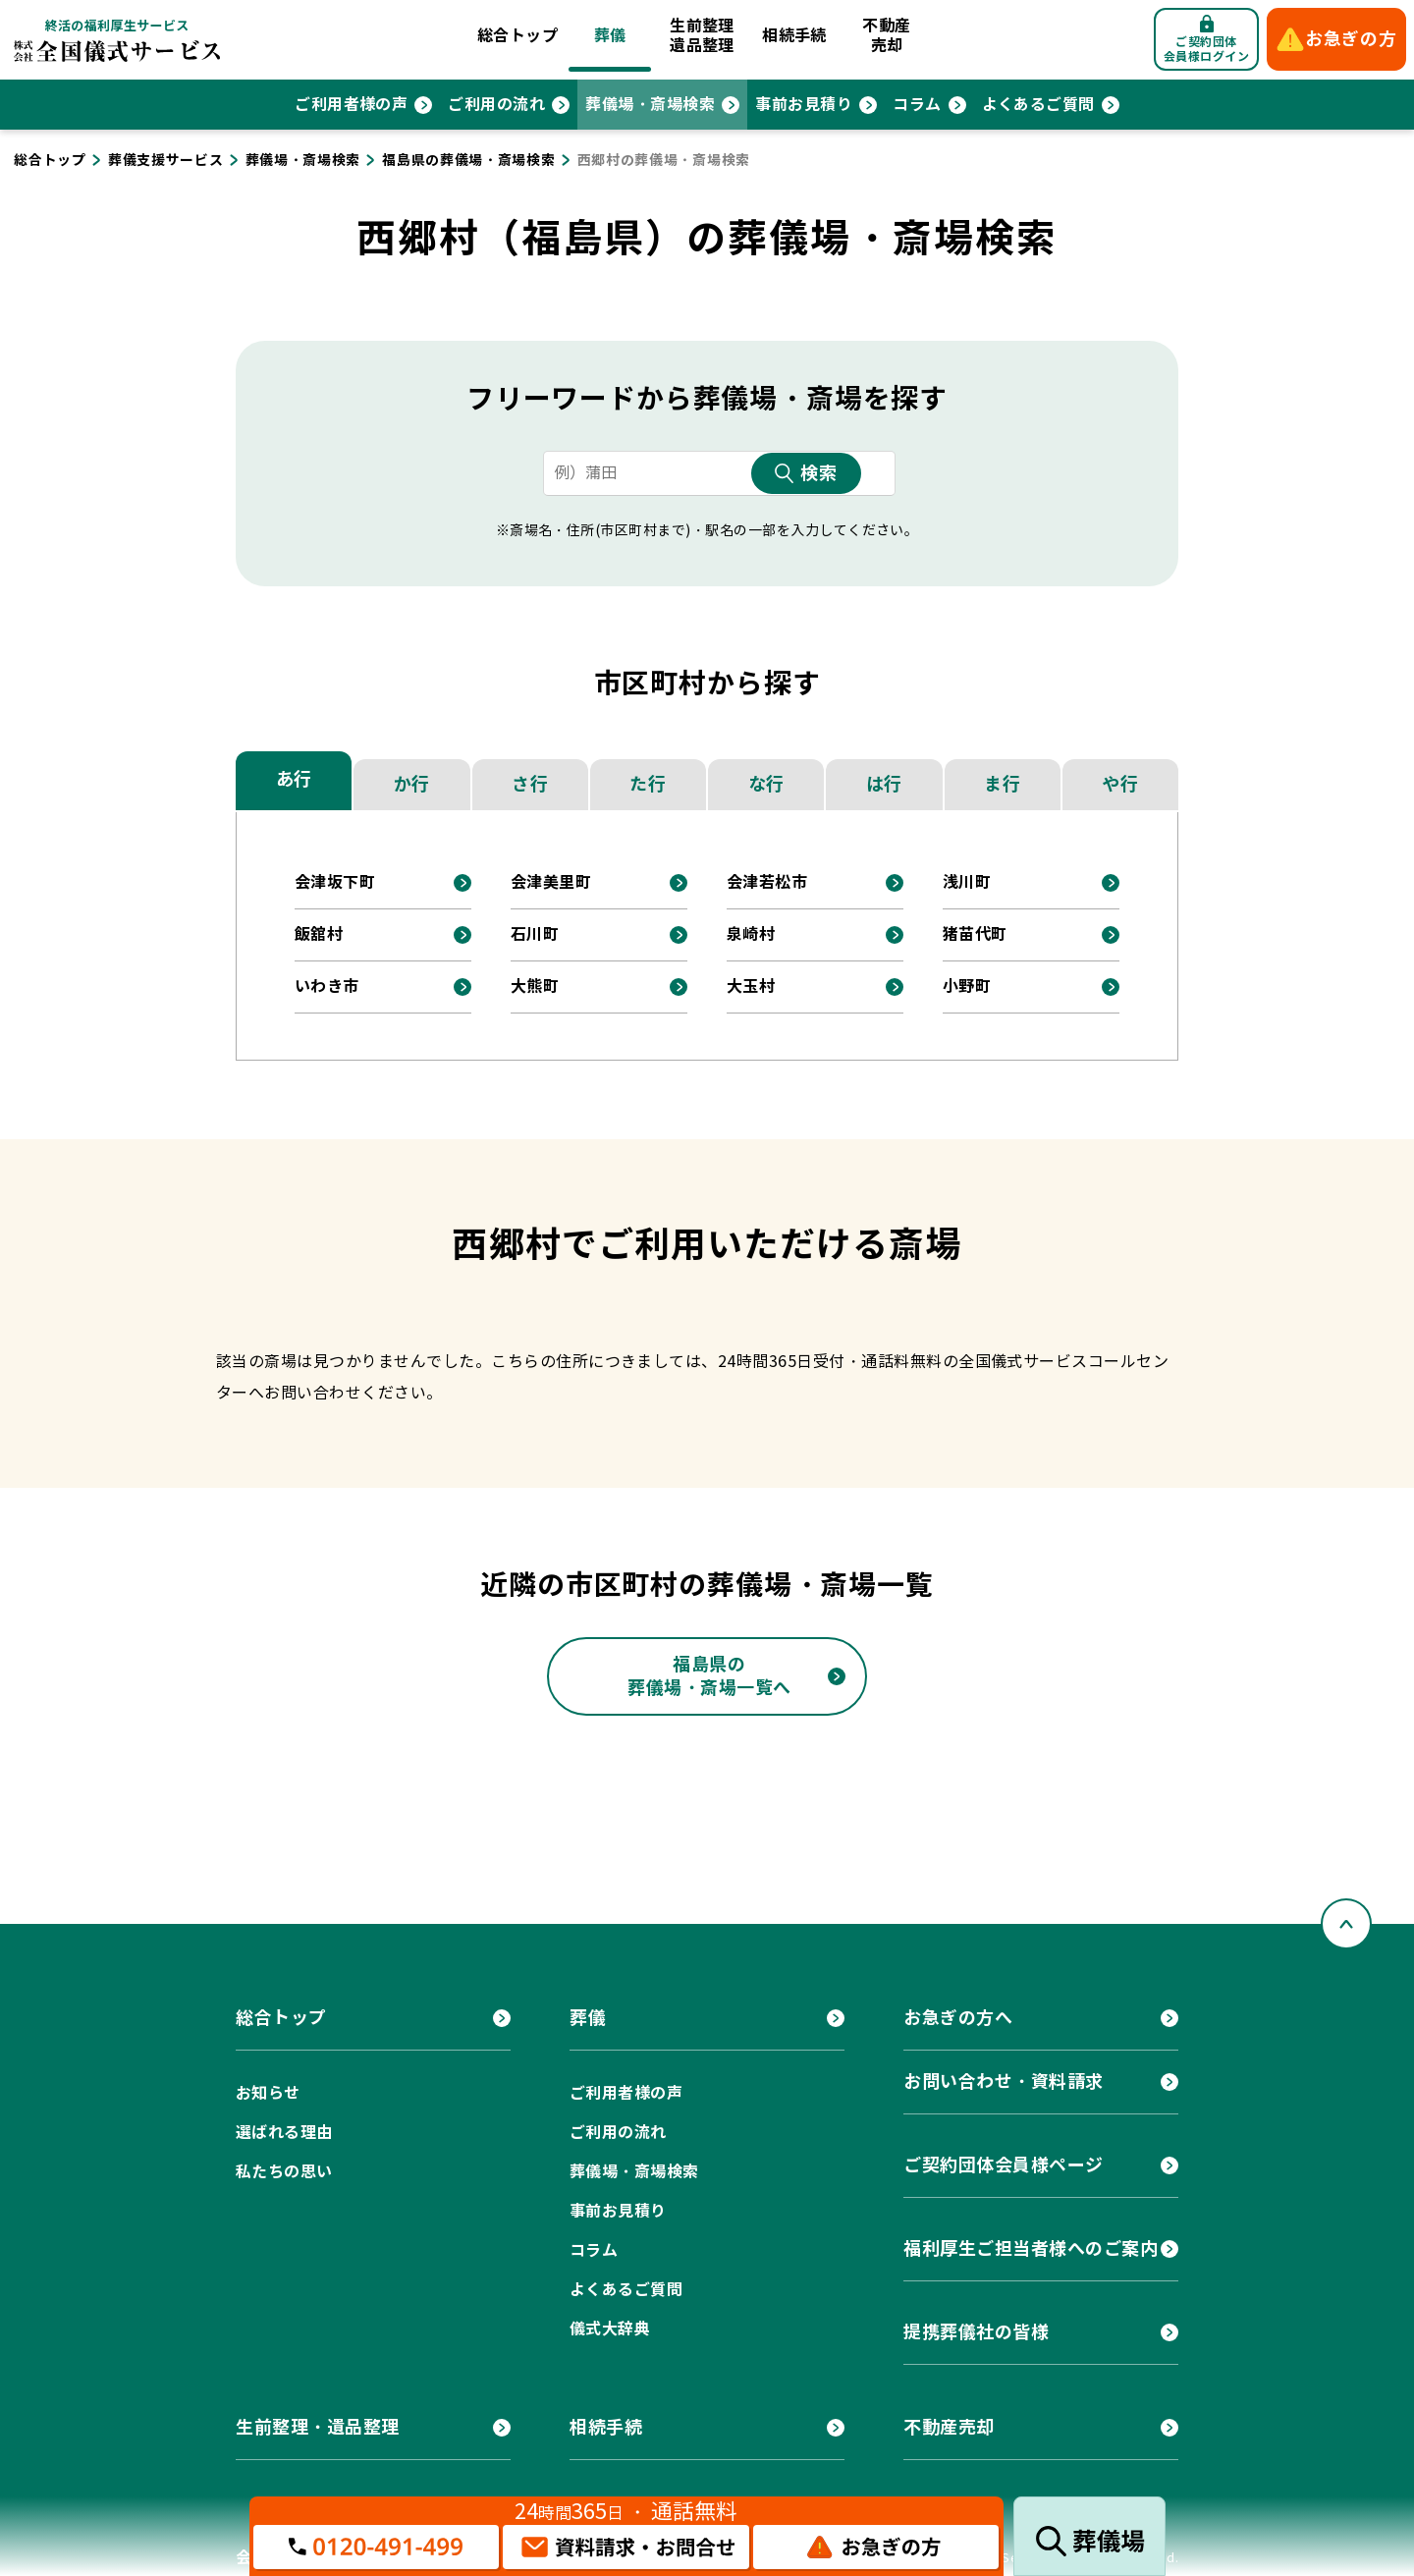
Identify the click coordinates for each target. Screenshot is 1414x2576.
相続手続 (794, 36)
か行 (412, 784)
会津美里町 (551, 882)
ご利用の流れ (496, 104)
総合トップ (517, 36)
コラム (917, 104)
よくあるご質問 (1038, 104)
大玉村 (751, 986)
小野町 (967, 986)
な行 (766, 784)
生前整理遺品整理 (702, 36)
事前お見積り (803, 104)
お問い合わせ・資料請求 (1003, 2081)
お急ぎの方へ (957, 2017)
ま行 (1002, 784)
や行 (1120, 784)
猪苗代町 (975, 934)
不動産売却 (886, 36)
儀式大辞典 (610, 2329)
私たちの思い (284, 2172)
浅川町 (967, 882)
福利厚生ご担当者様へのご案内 (1031, 2248)
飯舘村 (319, 934)
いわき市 (327, 986)
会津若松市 (767, 882)
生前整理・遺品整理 (318, 2427)
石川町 (535, 934)
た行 (647, 784)
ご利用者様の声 (351, 104)
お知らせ (268, 2093)
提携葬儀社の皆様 (976, 2332)
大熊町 (535, 986)
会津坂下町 (335, 882)
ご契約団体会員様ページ (1003, 2165)
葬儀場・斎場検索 (650, 104)
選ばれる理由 (284, 2132)
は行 (884, 784)
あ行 (294, 779)
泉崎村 (751, 934)
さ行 (530, 784)
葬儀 (610, 36)
